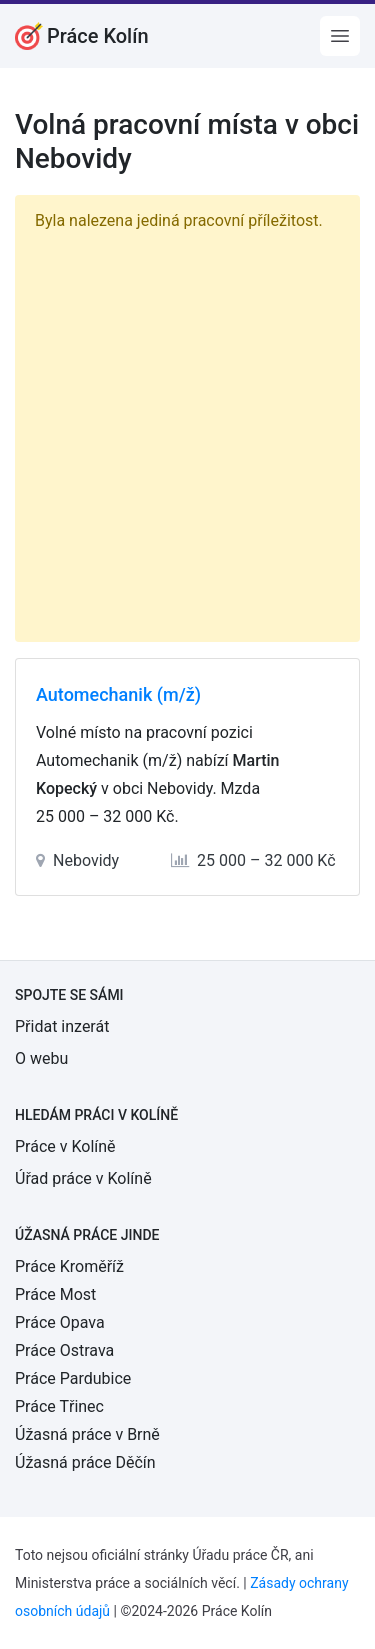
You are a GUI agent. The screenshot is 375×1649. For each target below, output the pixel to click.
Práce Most (55, 1294)
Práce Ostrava (64, 1350)
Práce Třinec (59, 1406)
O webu (41, 1058)
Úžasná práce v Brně (87, 1434)
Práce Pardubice (73, 1378)
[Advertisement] (187, 432)
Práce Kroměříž (69, 1266)
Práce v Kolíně (65, 1146)
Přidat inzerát (62, 1026)
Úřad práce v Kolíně (83, 1178)
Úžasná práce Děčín (85, 1462)
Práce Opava (60, 1322)
